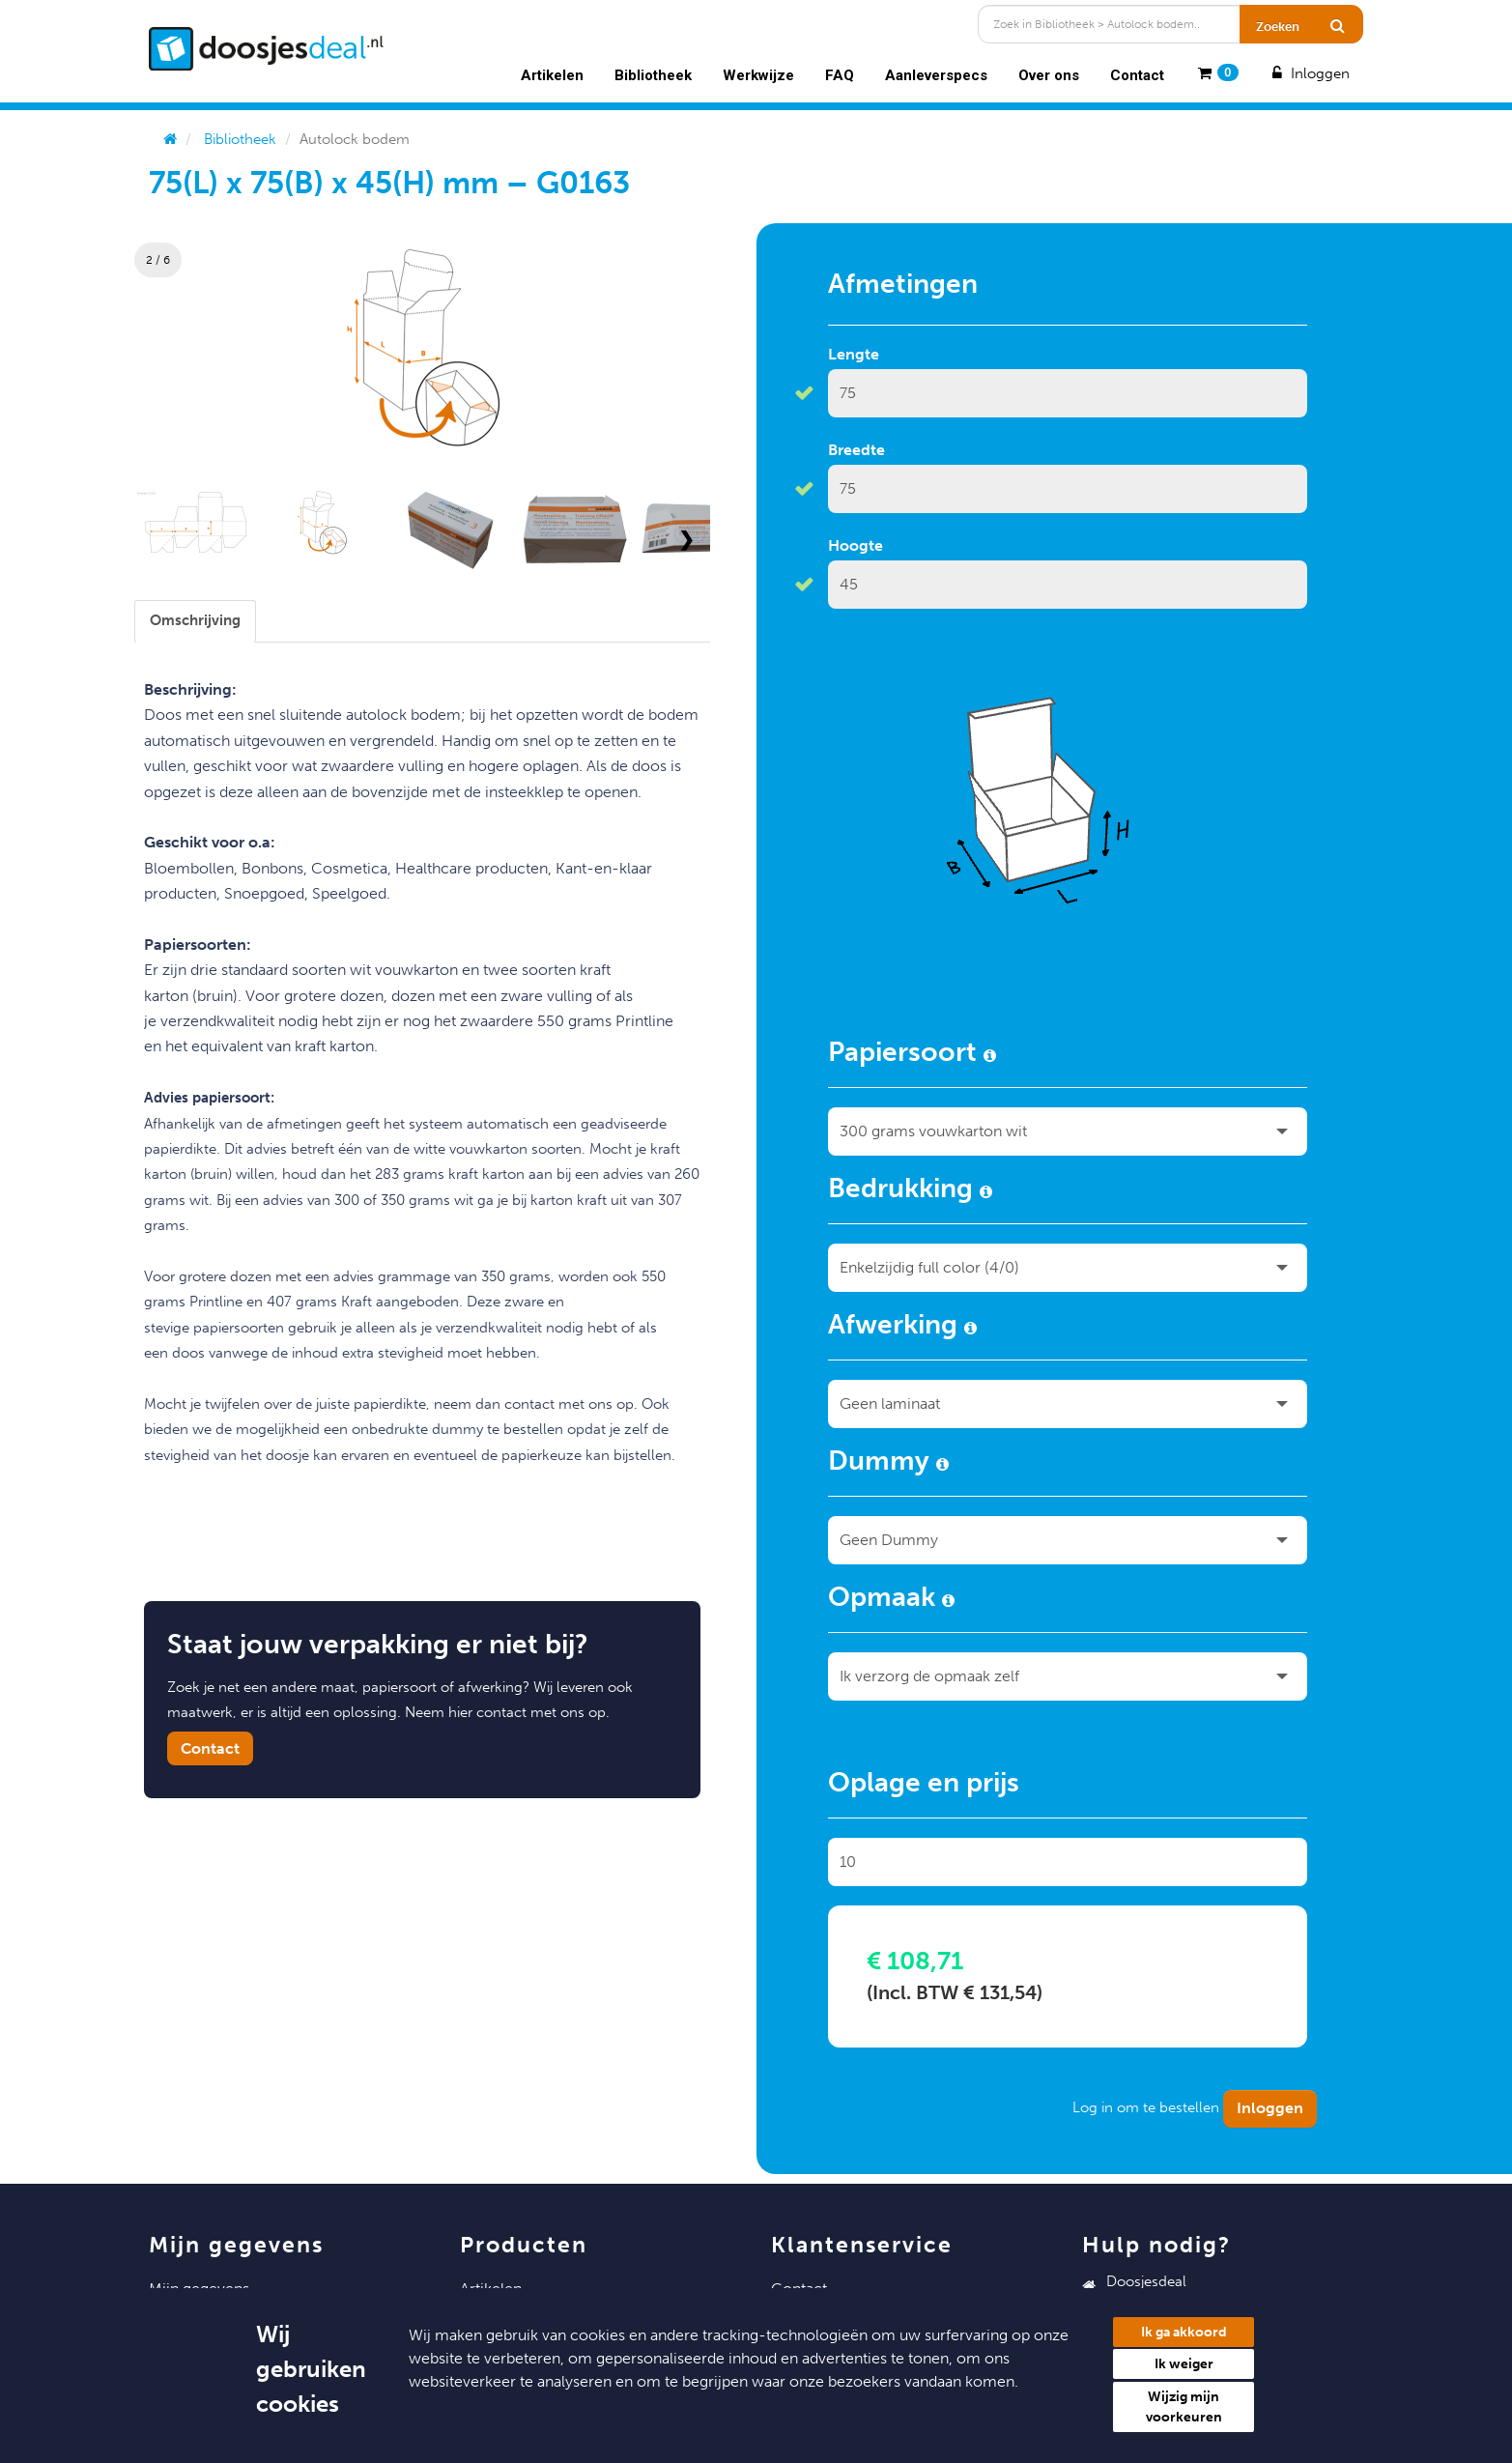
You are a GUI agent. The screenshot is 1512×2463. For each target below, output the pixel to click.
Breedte (856, 450)
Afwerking (902, 1327)
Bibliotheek (653, 75)
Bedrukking (910, 1191)
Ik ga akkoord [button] (1184, 2332)
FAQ (839, 75)
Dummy (888, 1463)
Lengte (853, 354)
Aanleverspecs (936, 75)
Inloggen (1308, 73)
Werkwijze (758, 75)
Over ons (1048, 75)
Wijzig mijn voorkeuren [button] (1184, 2407)
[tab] (195, 621)
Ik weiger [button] (1184, 2364)
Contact (1137, 75)
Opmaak (891, 1600)
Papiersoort (912, 1055)
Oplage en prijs (923, 1785)
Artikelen (552, 75)
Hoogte (855, 545)
